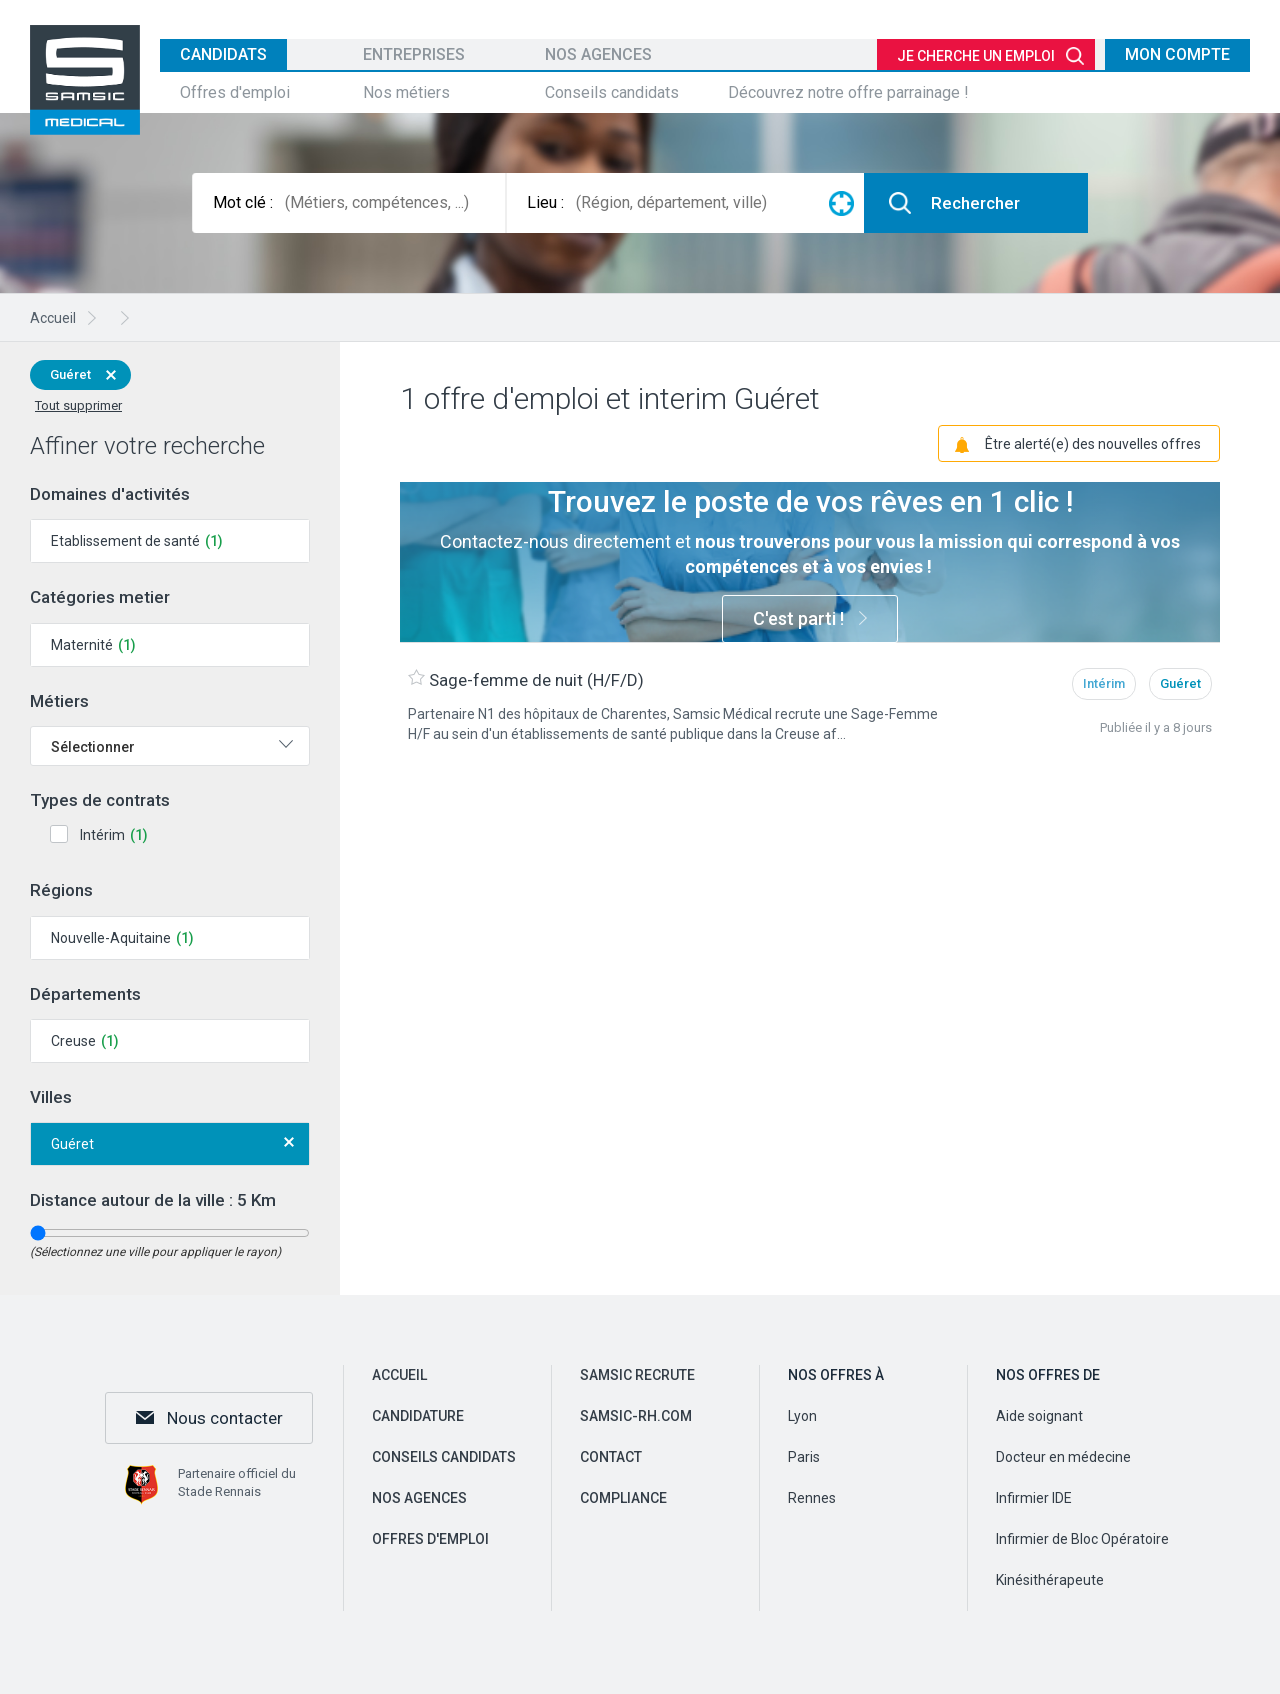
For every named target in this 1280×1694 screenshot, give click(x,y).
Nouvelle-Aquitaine (111, 938)
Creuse (73, 1041)
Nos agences (598, 54)
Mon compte (1177, 54)
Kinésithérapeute (1050, 1580)
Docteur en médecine (1063, 1457)
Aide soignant (1039, 1416)
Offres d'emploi (235, 92)
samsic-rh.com (636, 1416)
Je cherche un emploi (976, 56)
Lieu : (545, 202)
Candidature (418, 1416)
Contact (611, 1457)
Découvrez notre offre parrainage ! (848, 92)
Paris (804, 1457)
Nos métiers (406, 92)
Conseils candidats (612, 92)
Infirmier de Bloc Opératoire (1082, 1539)
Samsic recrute (637, 1375)
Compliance (623, 1498)
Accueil (399, 1375)
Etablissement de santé (125, 541)
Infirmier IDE (1034, 1498)
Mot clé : (243, 202)
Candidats (223, 54)
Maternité (82, 645)
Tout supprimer (78, 405)
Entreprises (414, 54)
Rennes (812, 1498)
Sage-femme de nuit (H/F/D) (536, 679)
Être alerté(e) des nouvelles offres (1093, 443)
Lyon (802, 1416)
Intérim (102, 835)
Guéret (70, 374)
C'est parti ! (798, 618)
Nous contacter (225, 1418)
